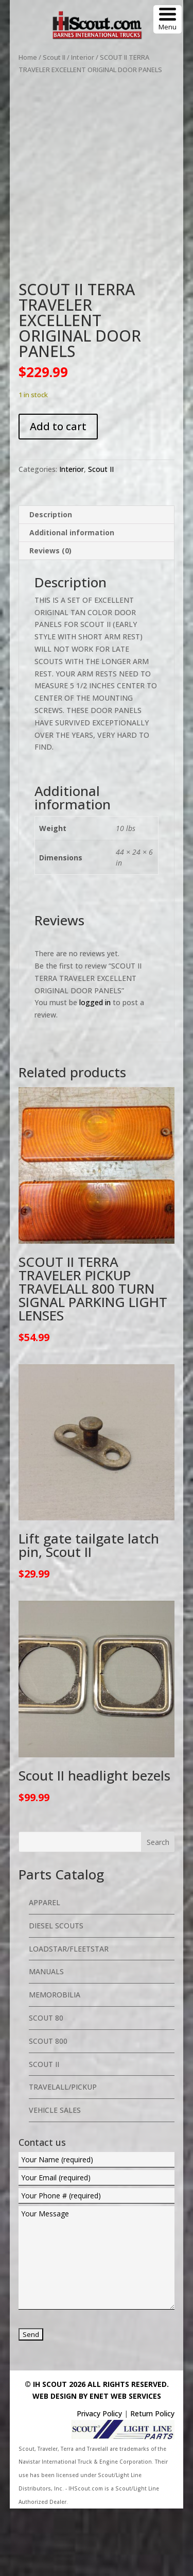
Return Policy (152, 2481)
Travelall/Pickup (63, 2155)
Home (28, 57)
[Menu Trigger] (167, 19)
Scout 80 (46, 2085)
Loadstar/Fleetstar (69, 2016)
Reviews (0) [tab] (50, 618)
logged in (95, 1070)
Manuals (46, 2039)
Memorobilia (54, 2062)
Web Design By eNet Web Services (96, 2464)
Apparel (44, 1970)
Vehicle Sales (55, 2178)
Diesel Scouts (56, 1993)
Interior (82, 57)
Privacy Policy (99, 2481)
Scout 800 (48, 2108)
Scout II (54, 57)
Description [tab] (50, 582)
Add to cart (58, 494)
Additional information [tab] (71, 600)
